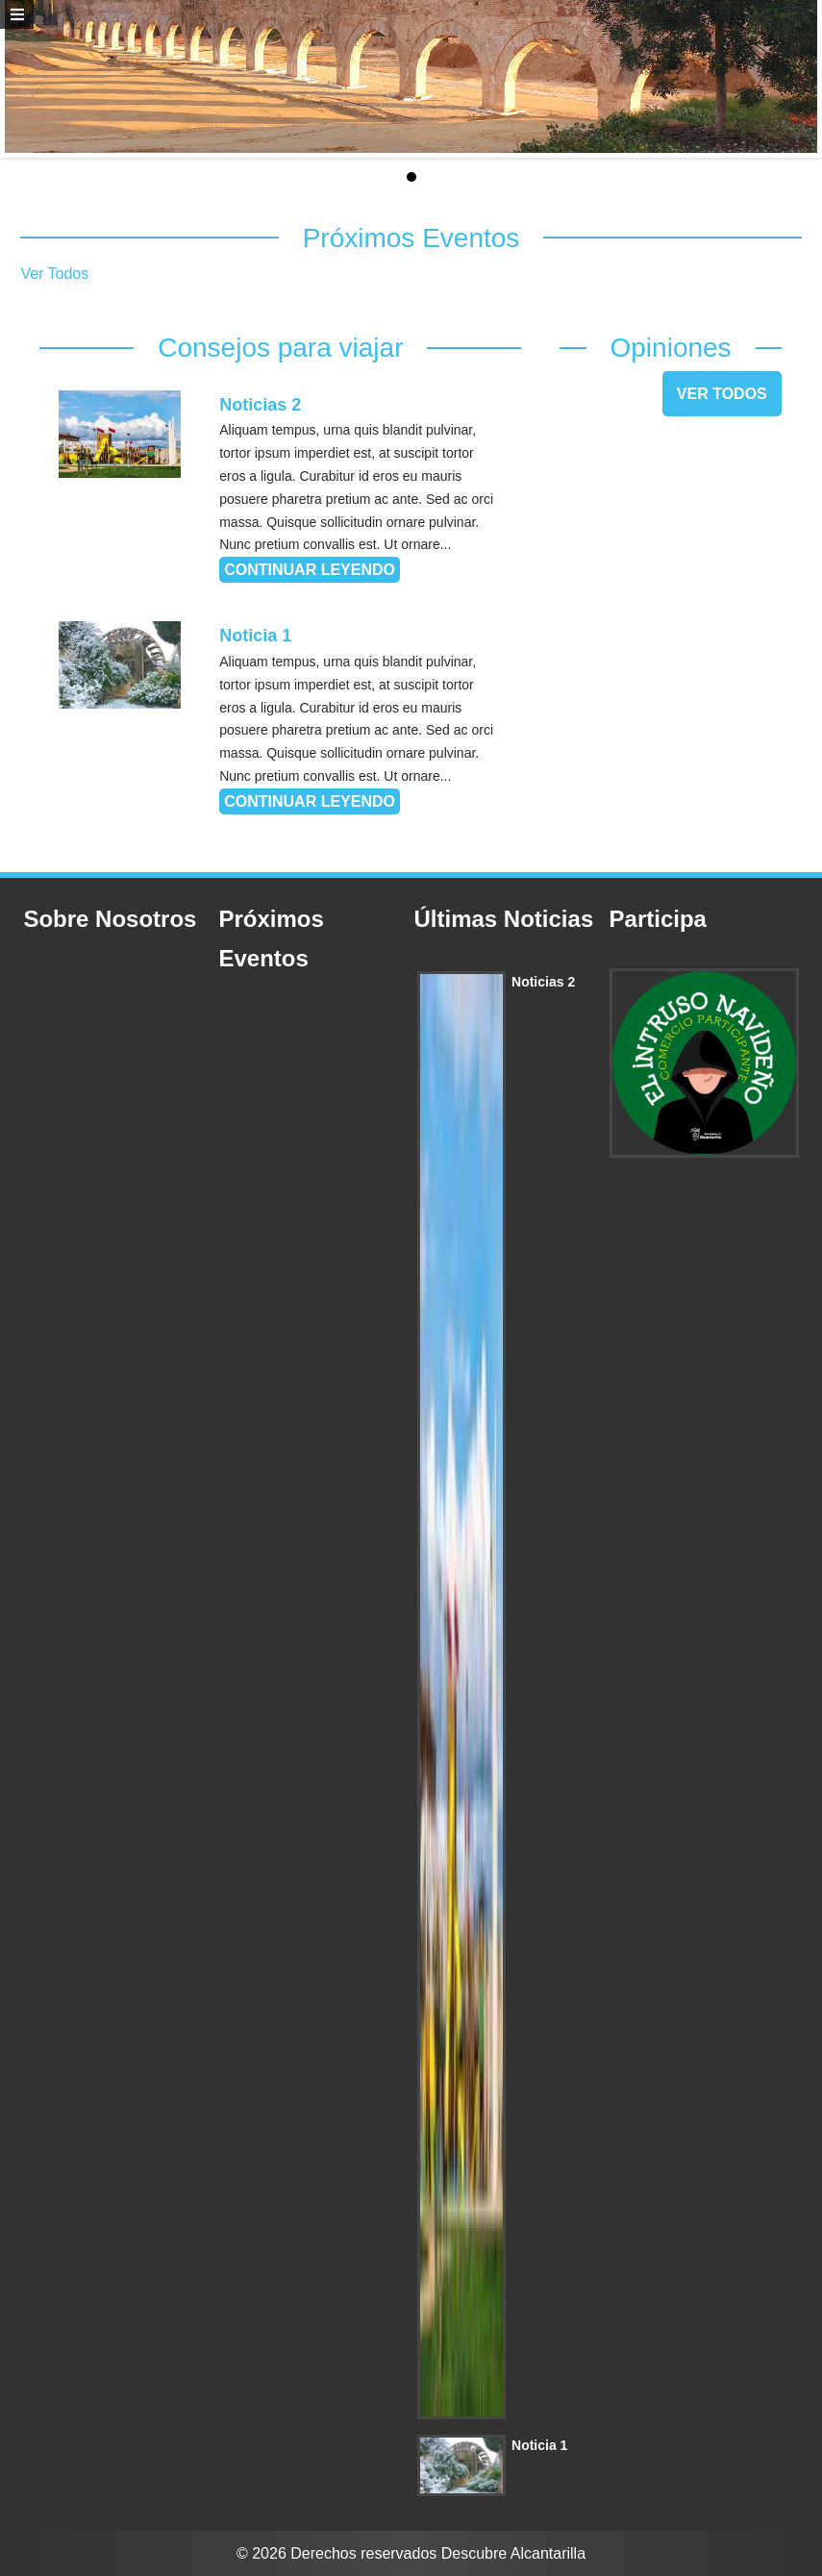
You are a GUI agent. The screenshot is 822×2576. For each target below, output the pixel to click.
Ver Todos (54, 273)
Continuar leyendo (309, 570)
